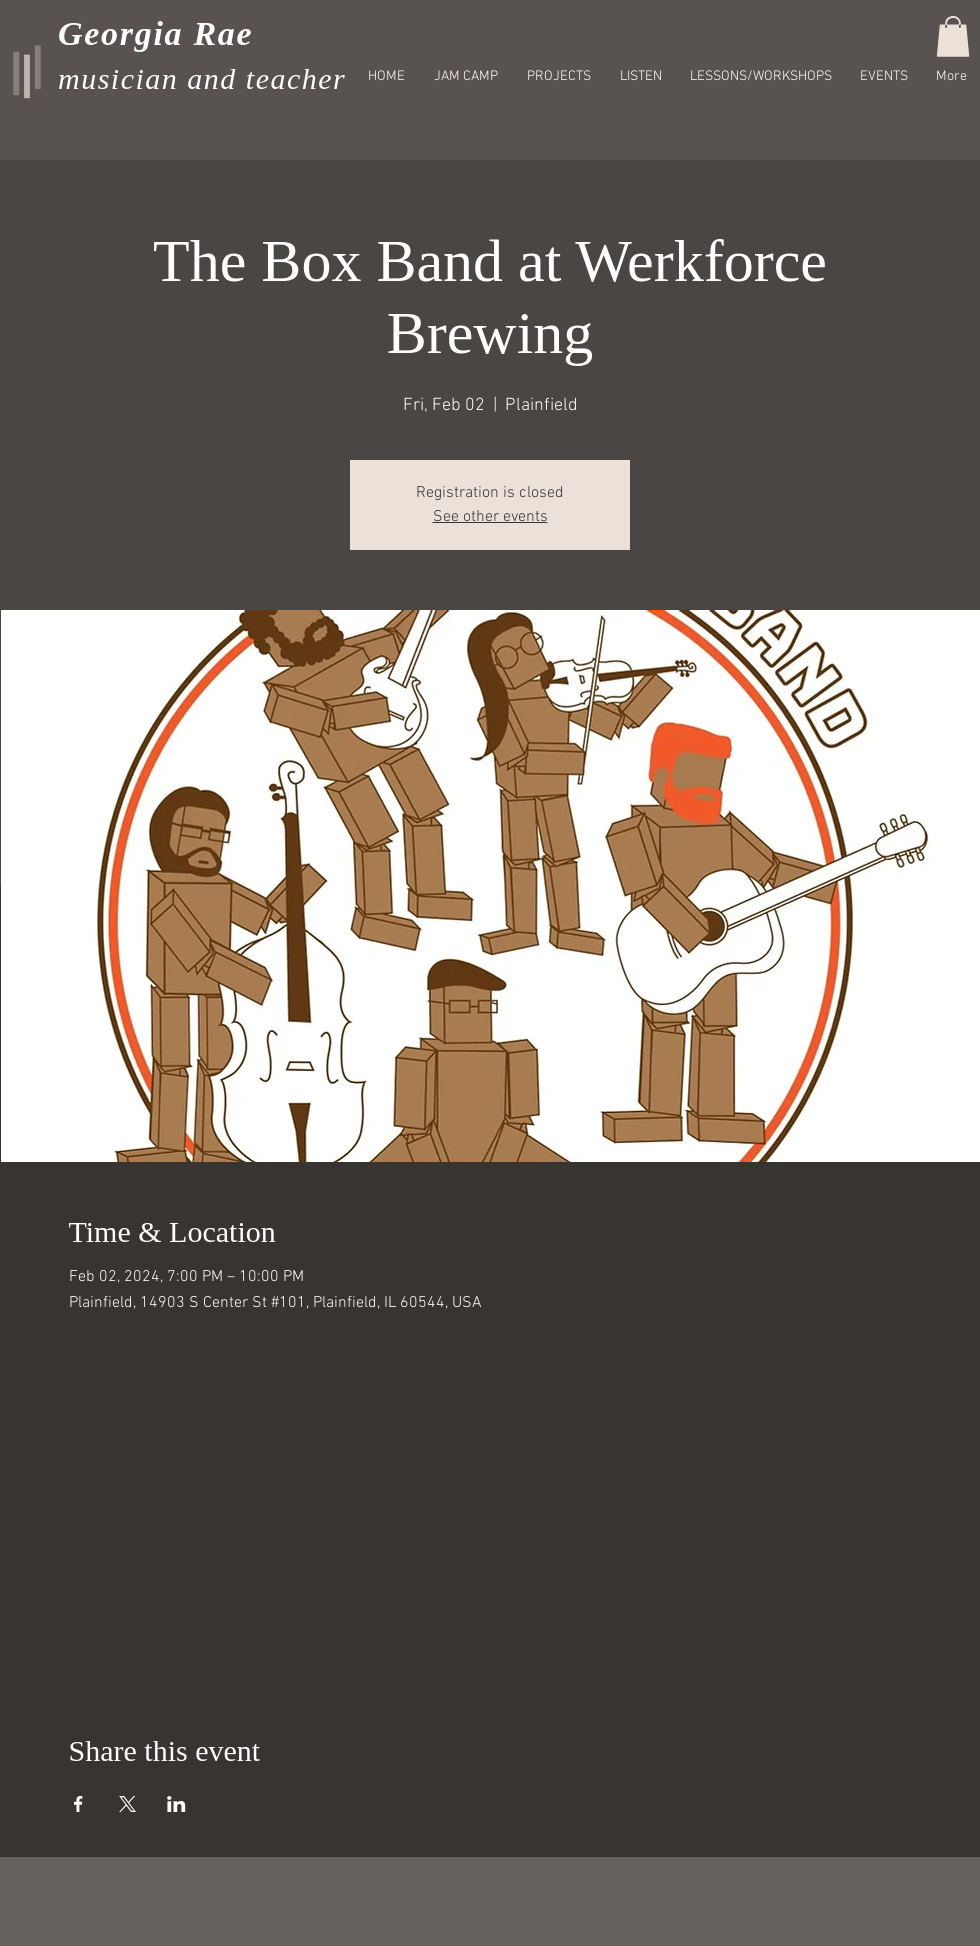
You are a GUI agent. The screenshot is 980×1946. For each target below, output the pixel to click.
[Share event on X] (127, 1804)
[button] (953, 36)
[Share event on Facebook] (78, 1804)
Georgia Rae (155, 33)
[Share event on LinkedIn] (176, 1804)
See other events (490, 517)
